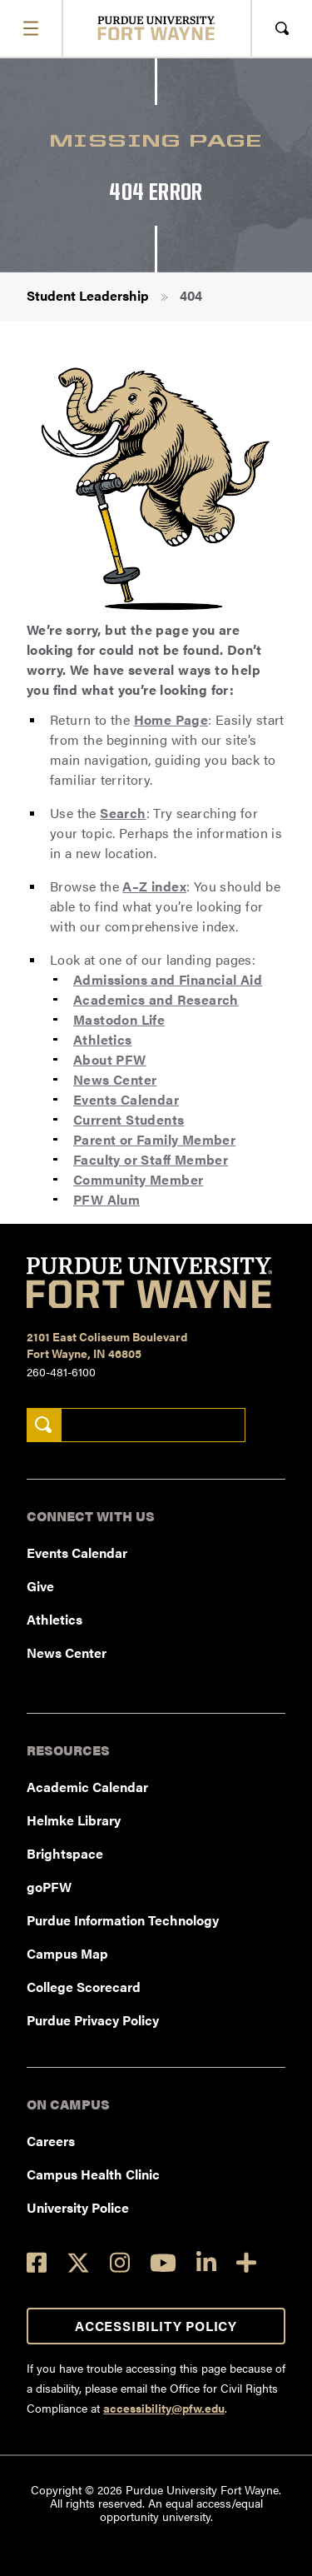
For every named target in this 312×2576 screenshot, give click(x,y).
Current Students (128, 1119)
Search (123, 812)
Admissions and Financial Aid (167, 979)
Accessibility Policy (156, 2325)
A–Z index (154, 886)
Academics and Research (156, 999)
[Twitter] (78, 2262)
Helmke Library (74, 1820)
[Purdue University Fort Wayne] (156, 28)
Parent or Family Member (154, 1139)
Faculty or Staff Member (150, 1159)
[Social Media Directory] (246, 2262)
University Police (78, 2207)
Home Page (171, 719)
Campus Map (67, 1953)
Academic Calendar (87, 1786)
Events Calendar (126, 1099)
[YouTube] (163, 2262)
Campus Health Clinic (93, 2174)
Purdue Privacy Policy (93, 2019)
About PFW (109, 1059)
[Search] (44, 1425)
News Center (114, 1079)
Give (40, 1585)
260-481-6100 (61, 1371)
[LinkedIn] (206, 2262)
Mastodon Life (119, 1019)
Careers (51, 2140)
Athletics (102, 1039)
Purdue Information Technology (123, 1920)
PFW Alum (106, 1199)
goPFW (49, 1886)
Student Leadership (88, 295)
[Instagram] (120, 2262)
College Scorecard (84, 1986)
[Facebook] (37, 2262)
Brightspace (65, 1853)
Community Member (138, 1179)
